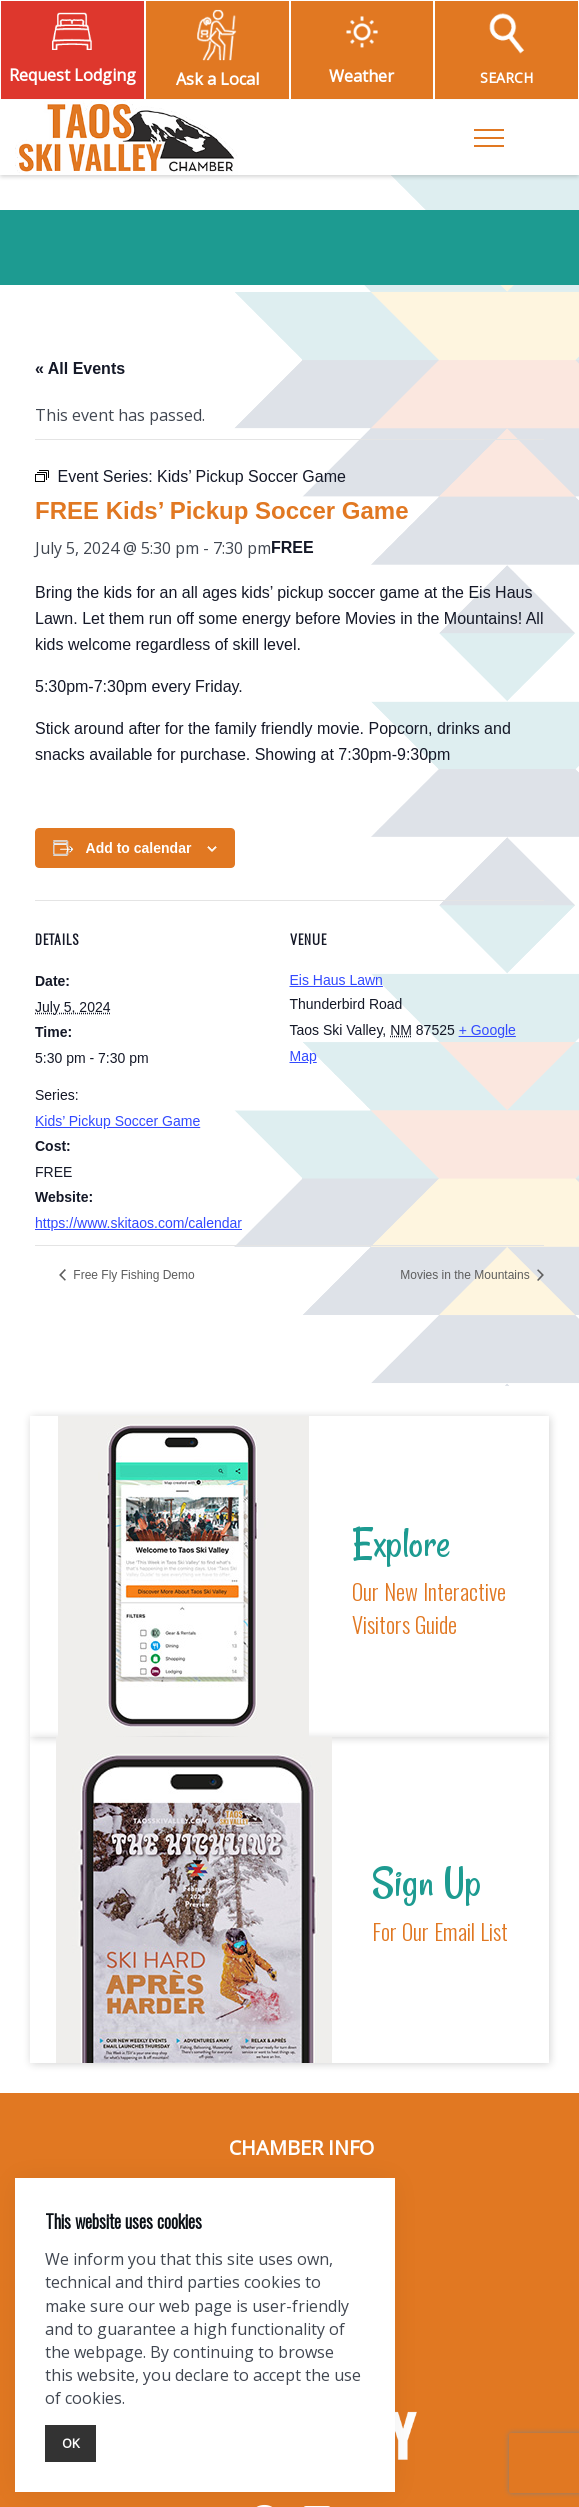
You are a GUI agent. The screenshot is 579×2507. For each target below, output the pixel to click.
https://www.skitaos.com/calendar (138, 1223)
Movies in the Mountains (466, 1275)
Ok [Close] (70, 2443)
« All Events (80, 368)
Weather (361, 76)
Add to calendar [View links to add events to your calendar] (139, 848)
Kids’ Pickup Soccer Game (117, 1121)
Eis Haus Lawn (336, 980)
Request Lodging (72, 75)
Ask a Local (217, 79)
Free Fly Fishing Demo (132, 1275)
